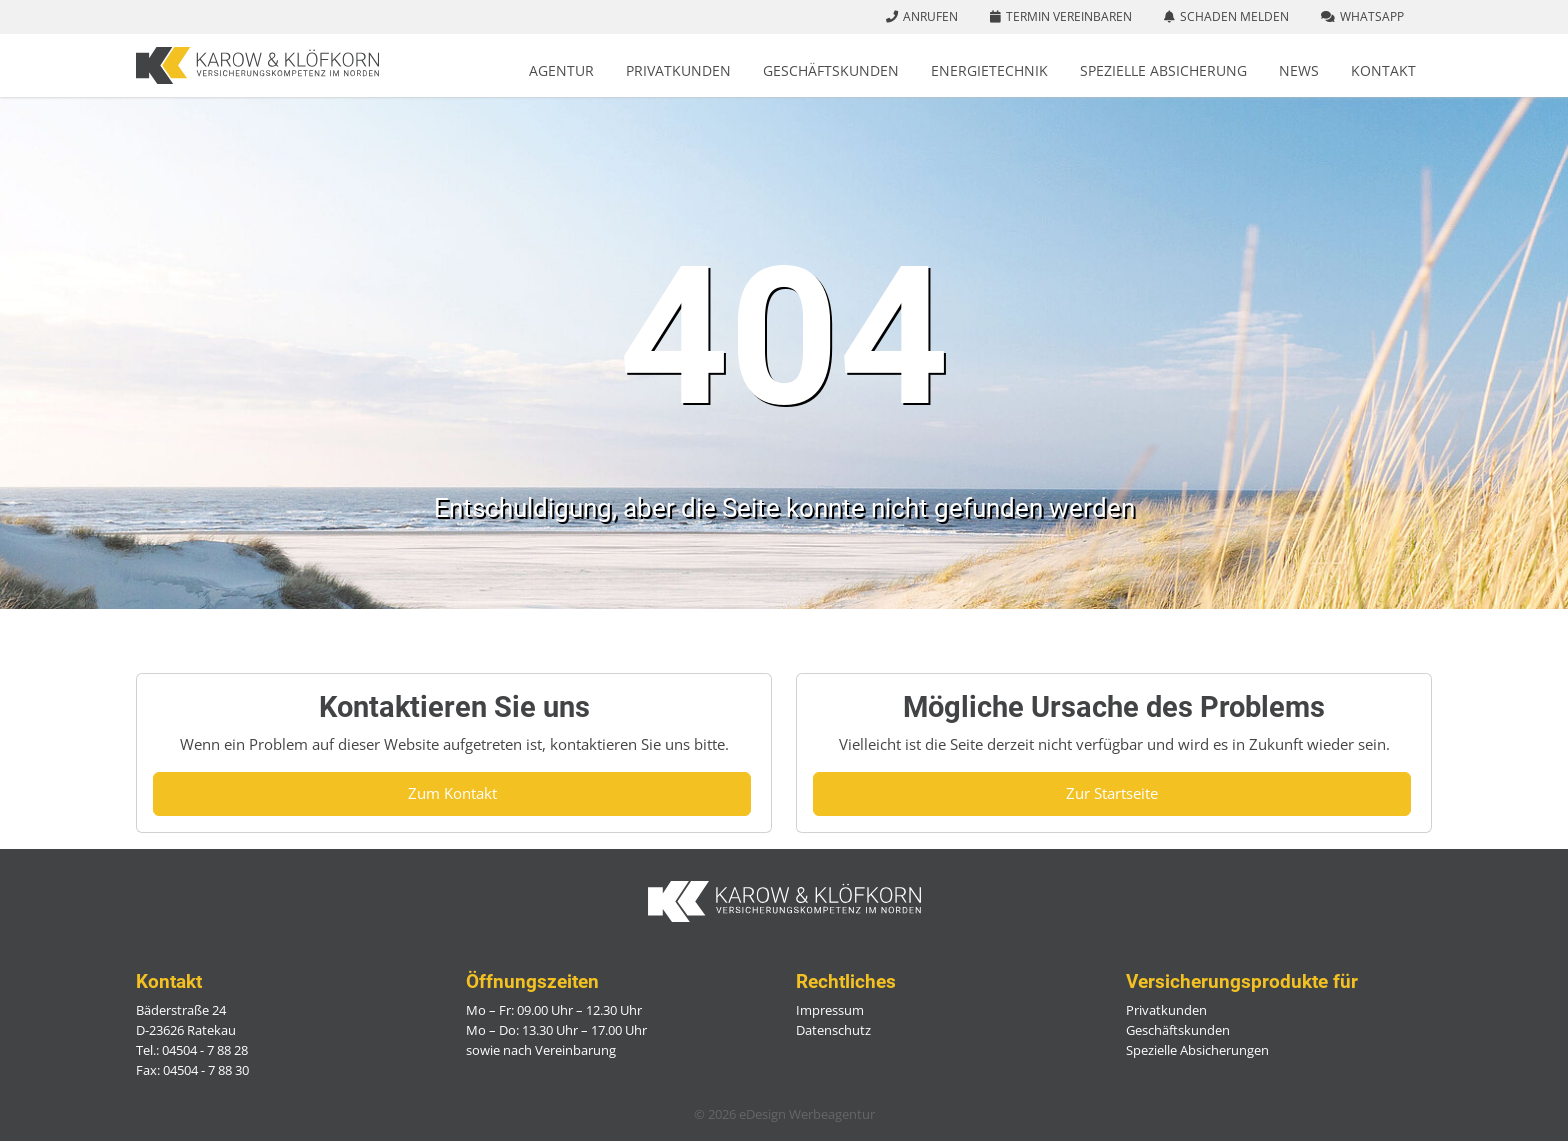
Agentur (561, 70)
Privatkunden (678, 70)
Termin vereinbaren (1069, 16)
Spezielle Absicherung (1163, 70)
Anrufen (930, 16)
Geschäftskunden (831, 70)
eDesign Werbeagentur (807, 1114)
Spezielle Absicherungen (1197, 1050)
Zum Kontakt (452, 793)
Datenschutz (833, 1030)
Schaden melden (1234, 16)
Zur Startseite (1112, 793)
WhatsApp (1372, 16)
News (1299, 70)
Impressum (830, 1010)
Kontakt (1383, 70)
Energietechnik (989, 70)
